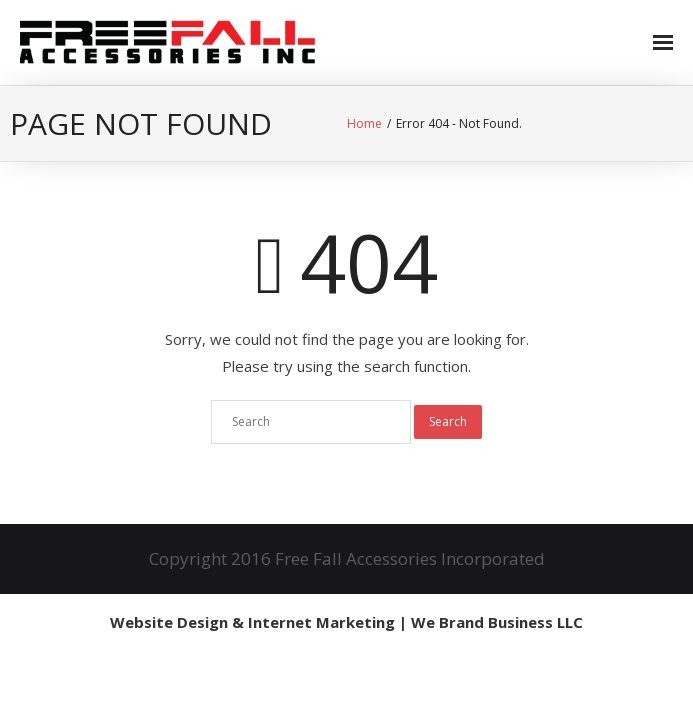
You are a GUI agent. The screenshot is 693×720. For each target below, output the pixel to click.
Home (364, 123)
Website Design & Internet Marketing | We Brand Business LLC (346, 622)
